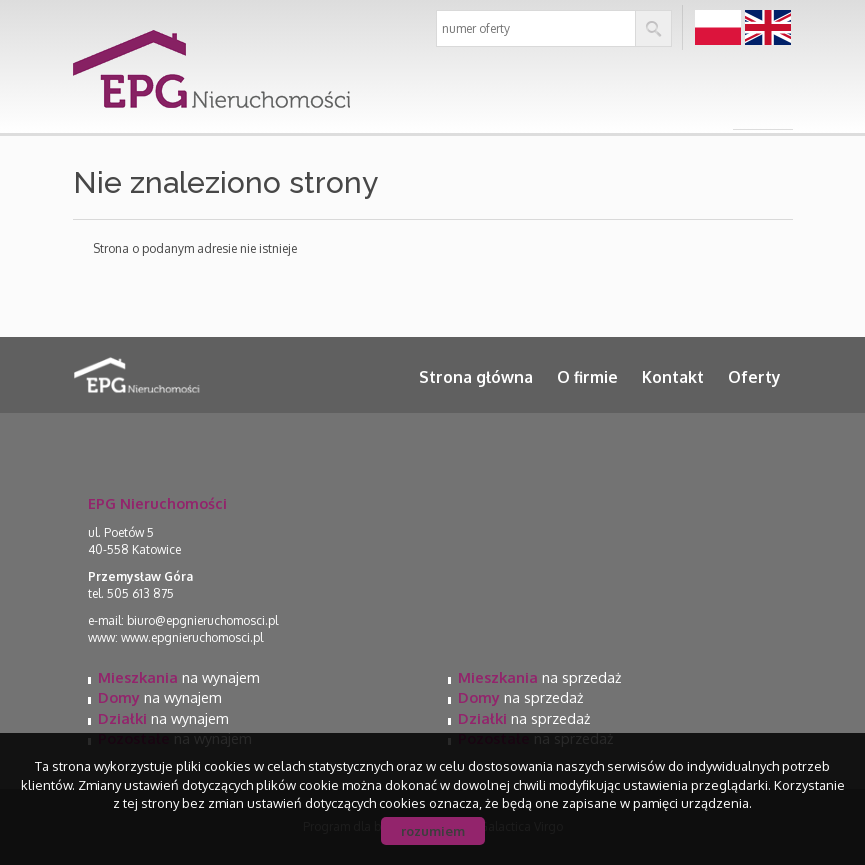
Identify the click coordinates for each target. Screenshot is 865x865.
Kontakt (673, 377)
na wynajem (179, 677)
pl (717, 28)
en (768, 28)
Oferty (754, 377)
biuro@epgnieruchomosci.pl (202, 620)
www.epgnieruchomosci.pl (192, 637)
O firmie (587, 377)
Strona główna (476, 377)
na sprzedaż (539, 677)
